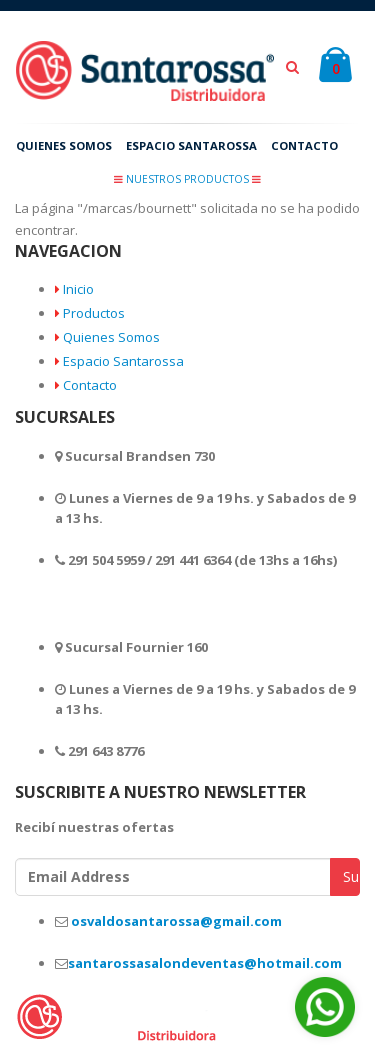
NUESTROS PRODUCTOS (187, 179)
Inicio (78, 293)
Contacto (90, 389)
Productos (94, 317)
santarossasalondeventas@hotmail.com (205, 967)
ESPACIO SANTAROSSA (200, 147)
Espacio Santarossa (123, 365)
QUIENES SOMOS (67, 147)
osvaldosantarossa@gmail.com (176, 924)
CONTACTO (317, 147)
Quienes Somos (111, 341)
